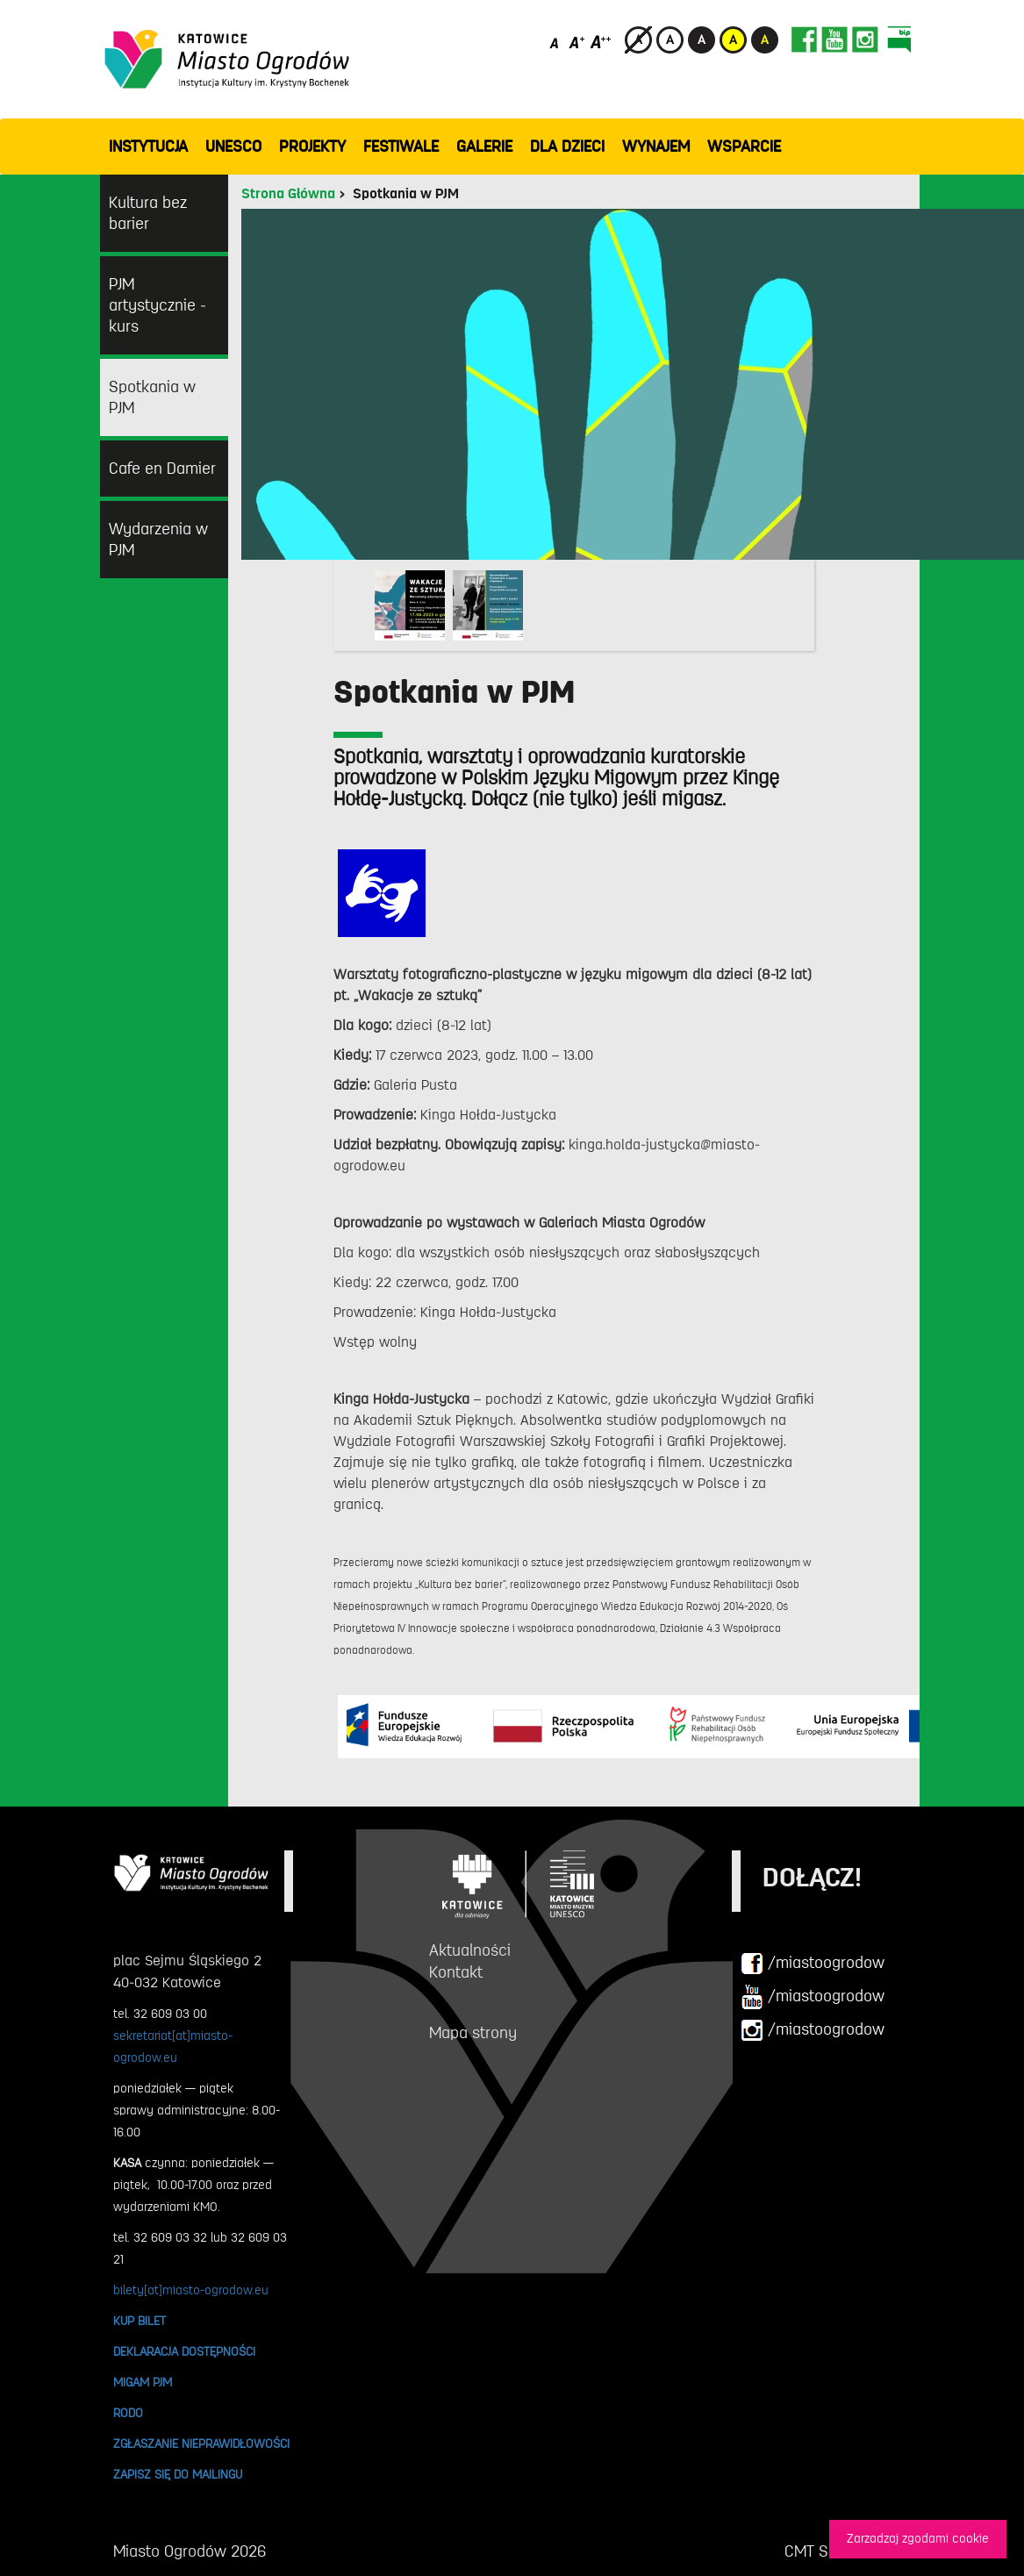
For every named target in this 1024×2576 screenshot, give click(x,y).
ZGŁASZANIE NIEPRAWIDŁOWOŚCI (201, 2443)
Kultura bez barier (148, 213)
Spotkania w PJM (152, 397)
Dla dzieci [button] (567, 146)
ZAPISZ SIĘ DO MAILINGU (177, 2474)
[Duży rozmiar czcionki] (601, 41)
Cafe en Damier (162, 468)
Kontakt (456, 1972)
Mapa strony (473, 2033)
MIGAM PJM (142, 2382)
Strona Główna (288, 194)
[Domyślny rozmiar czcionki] (555, 41)
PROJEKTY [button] (312, 146)
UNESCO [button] (233, 146)
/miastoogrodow (812, 1963)
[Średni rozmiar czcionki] (577, 41)
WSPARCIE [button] (744, 146)
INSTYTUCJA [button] (148, 146)
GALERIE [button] (484, 146)
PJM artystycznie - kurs (157, 305)
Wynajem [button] (656, 146)
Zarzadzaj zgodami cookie (918, 2538)
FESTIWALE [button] (401, 146)
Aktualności (470, 1950)
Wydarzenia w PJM (158, 539)
